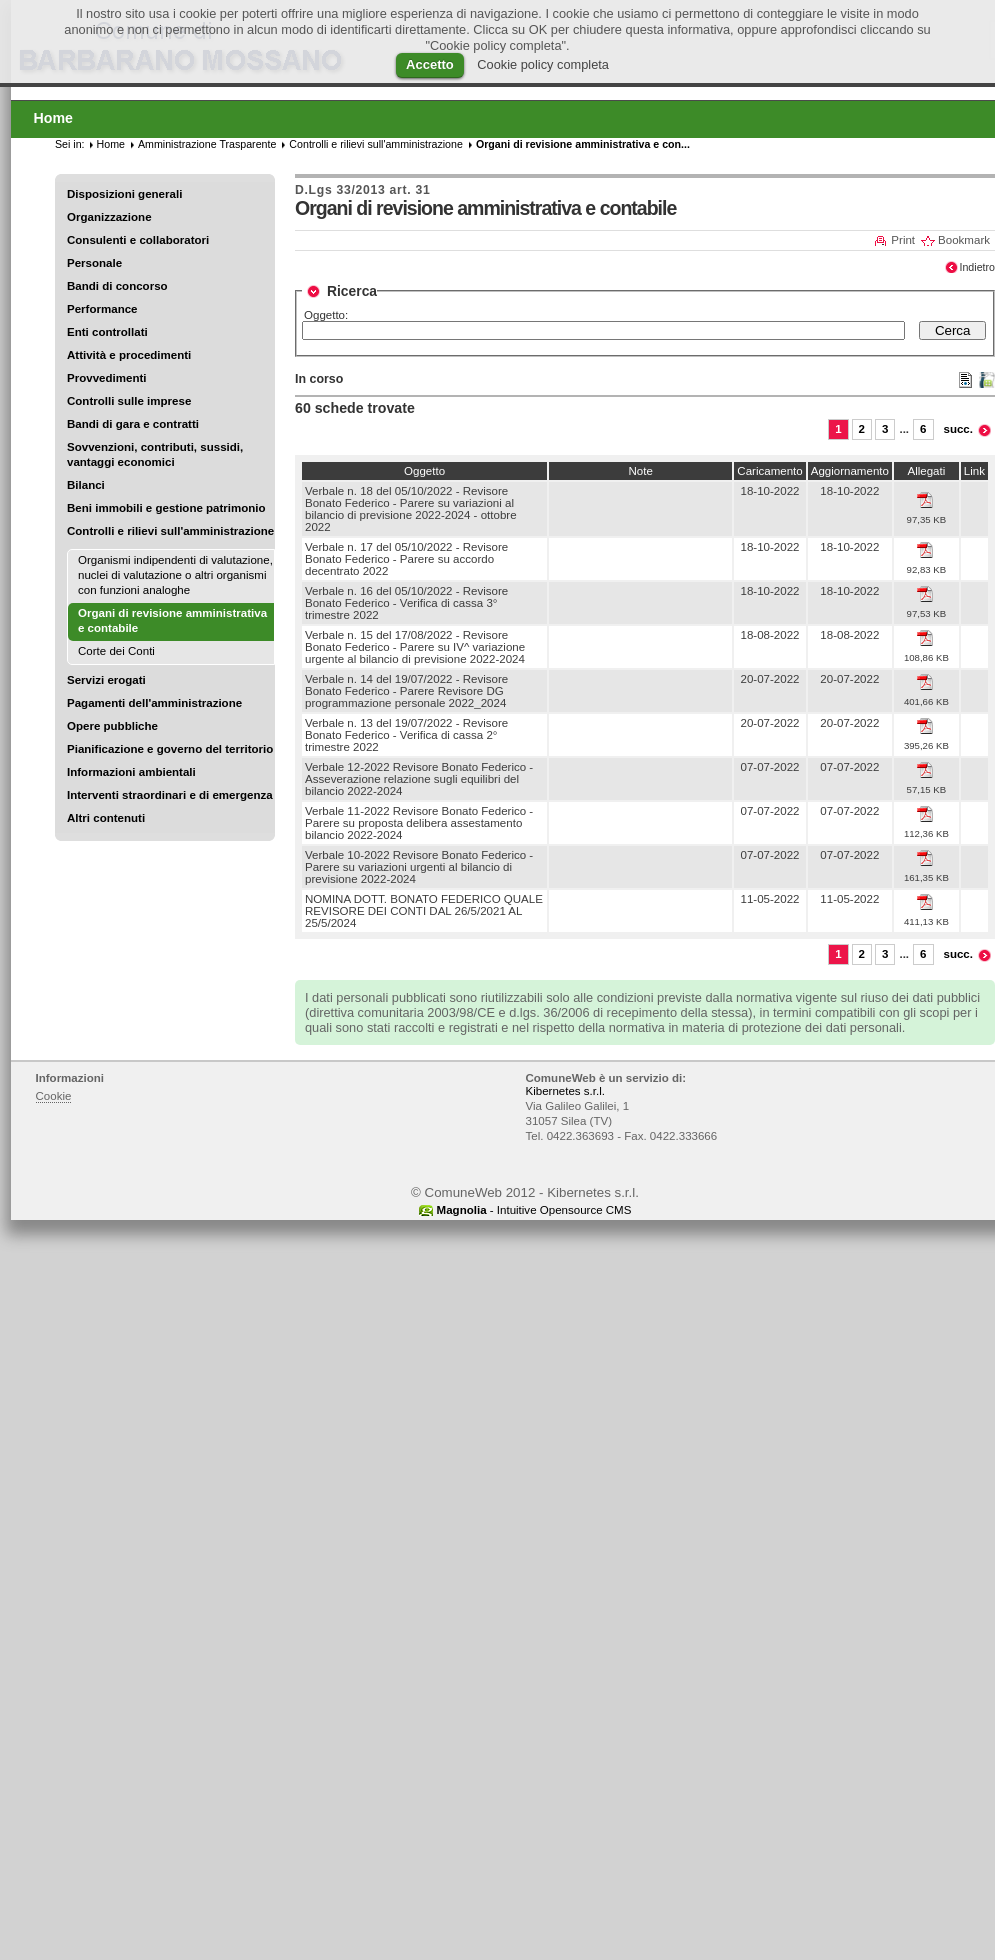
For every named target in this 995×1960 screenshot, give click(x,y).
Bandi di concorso (117, 286)
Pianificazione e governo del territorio (170, 749)
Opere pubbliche (112, 726)
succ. (959, 429)
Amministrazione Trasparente (207, 144)
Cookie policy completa (543, 64)
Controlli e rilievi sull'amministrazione (170, 531)
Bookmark (964, 240)
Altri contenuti (106, 818)
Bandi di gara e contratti (133, 424)
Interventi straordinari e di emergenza (170, 795)
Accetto (430, 64)
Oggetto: (326, 315)
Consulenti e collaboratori (138, 240)
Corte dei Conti (116, 651)
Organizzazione (109, 217)
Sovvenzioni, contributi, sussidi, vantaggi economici (155, 454)
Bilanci (86, 485)
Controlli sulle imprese (129, 401)
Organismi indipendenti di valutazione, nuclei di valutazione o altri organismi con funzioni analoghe (175, 575)
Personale (94, 263)
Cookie (54, 1096)
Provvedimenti (106, 378)
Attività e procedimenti (129, 355)
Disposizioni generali (124, 194)
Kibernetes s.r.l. (565, 1091)
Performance (102, 309)
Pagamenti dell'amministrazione (154, 703)
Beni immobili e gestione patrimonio (166, 508)
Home (111, 144)
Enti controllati (107, 332)
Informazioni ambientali (131, 772)
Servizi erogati (106, 680)
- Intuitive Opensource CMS (534, 1210)
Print (903, 240)
